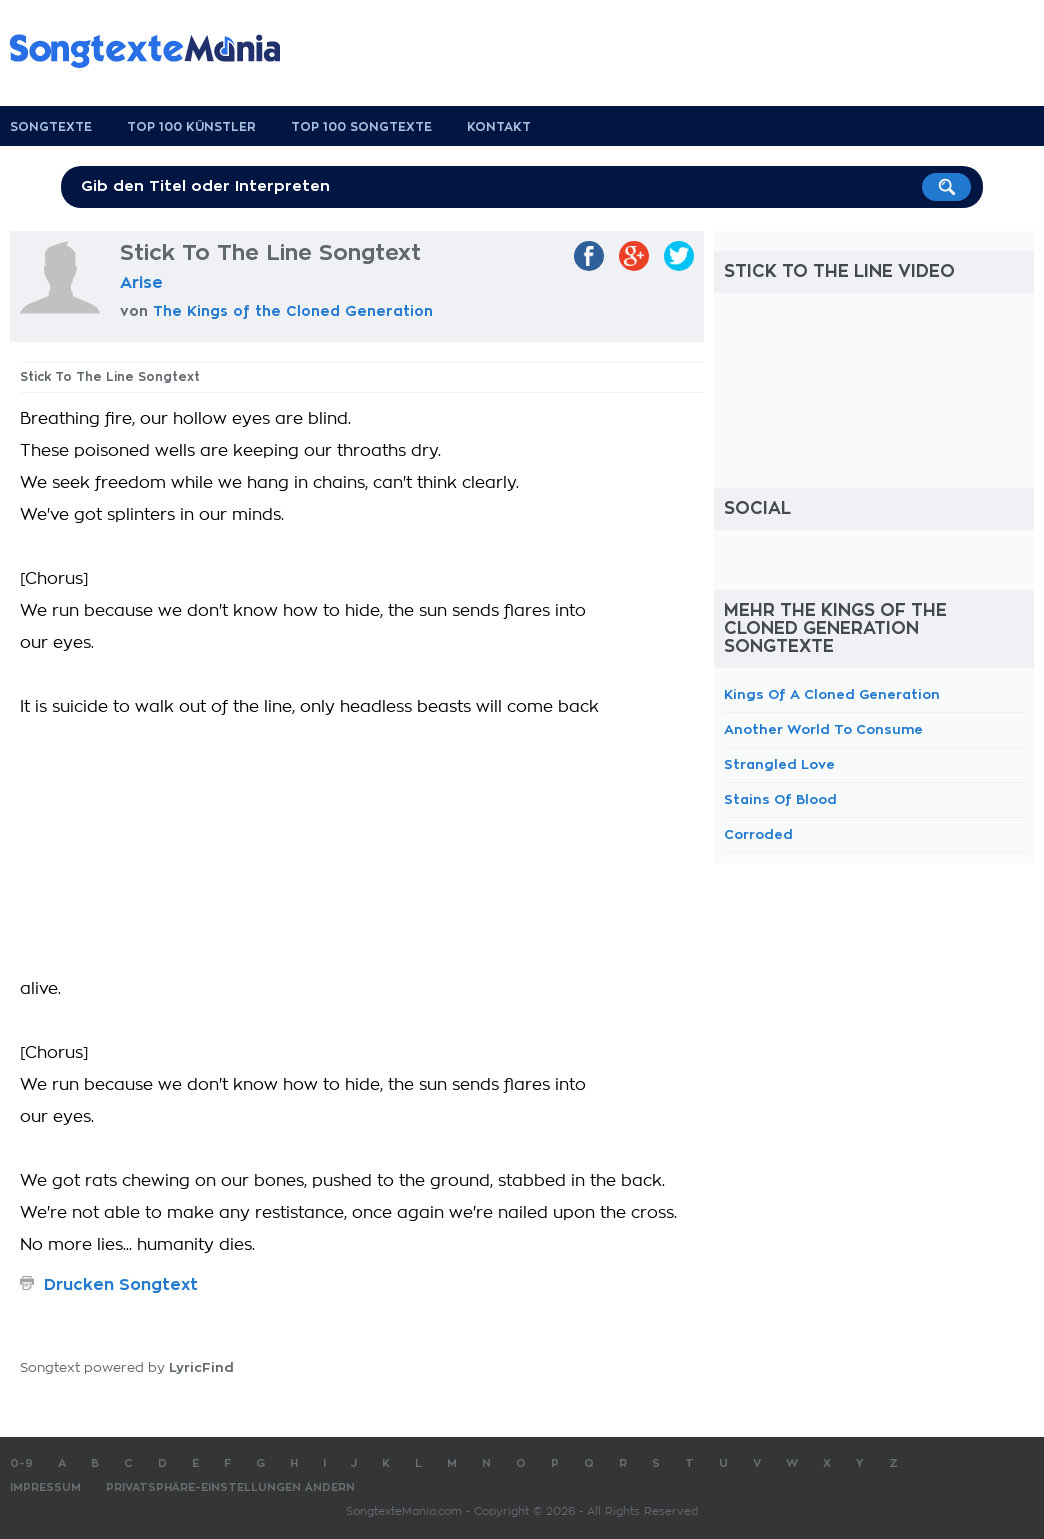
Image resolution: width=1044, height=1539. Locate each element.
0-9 (21, 1463)
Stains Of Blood (780, 799)
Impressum (45, 1487)
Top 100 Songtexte (361, 127)
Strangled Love (779, 764)
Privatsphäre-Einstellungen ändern (230, 1487)
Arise (141, 283)
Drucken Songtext (121, 1285)
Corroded (758, 834)
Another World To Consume (823, 729)
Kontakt (499, 127)
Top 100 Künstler (191, 127)
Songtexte (51, 127)
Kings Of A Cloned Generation (832, 694)
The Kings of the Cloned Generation (293, 311)
